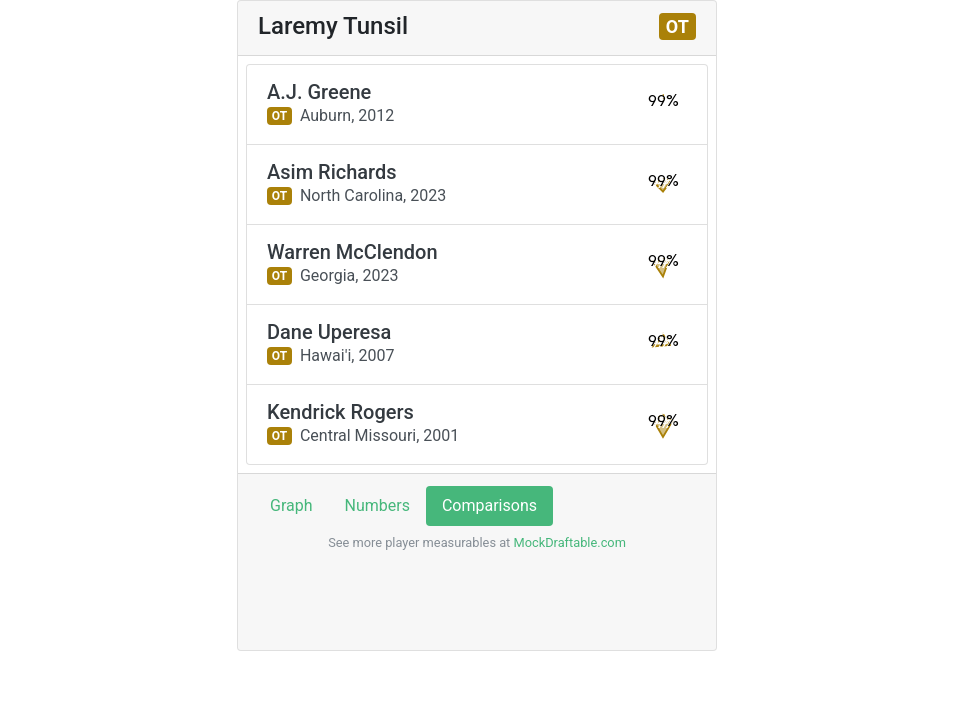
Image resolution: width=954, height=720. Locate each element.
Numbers (377, 505)
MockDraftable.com (568, 542)
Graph (291, 505)
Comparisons (489, 505)
